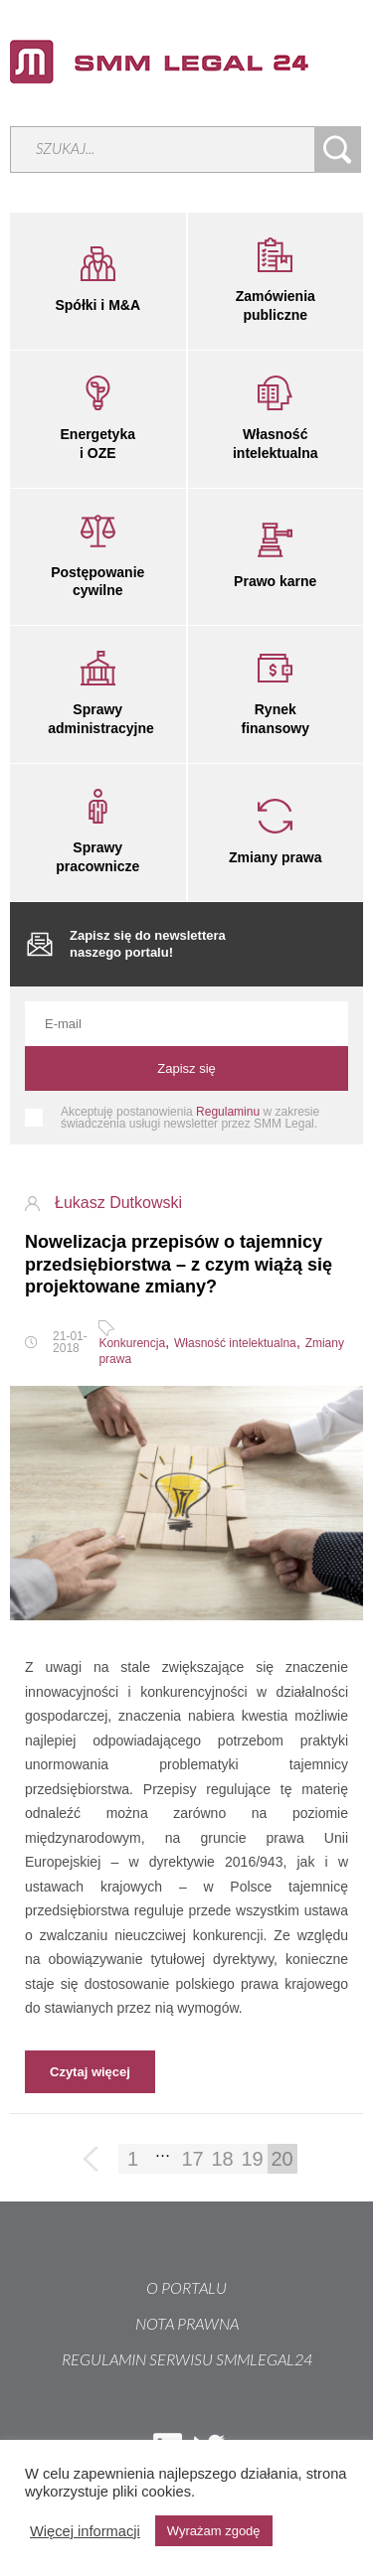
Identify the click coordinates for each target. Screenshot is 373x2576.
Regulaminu (228, 1112)
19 (252, 2159)
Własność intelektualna (235, 1343)
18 (222, 2159)
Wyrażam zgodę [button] (214, 2530)
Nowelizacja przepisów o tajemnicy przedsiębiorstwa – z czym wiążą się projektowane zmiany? (178, 1264)
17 (192, 2159)
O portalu (186, 2289)
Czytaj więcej (90, 2071)
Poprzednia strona (92, 2161)
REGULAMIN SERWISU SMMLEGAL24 (187, 2360)
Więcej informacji (85, 2531)
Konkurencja (131, 1343)
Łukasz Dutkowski (118, 1203)
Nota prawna (187, 2325)
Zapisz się (186, 1068)
